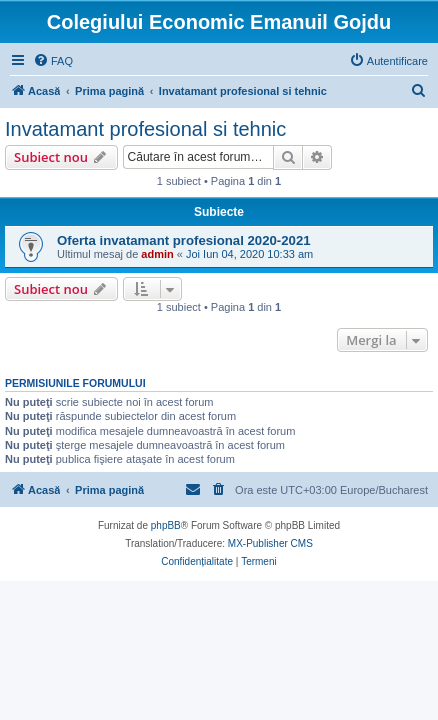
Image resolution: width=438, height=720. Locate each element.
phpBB (166, 525)
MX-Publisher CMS (270, 543)
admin (157, 254)
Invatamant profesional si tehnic (145, 129)
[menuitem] (53, 61)
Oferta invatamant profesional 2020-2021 (184, 240)
